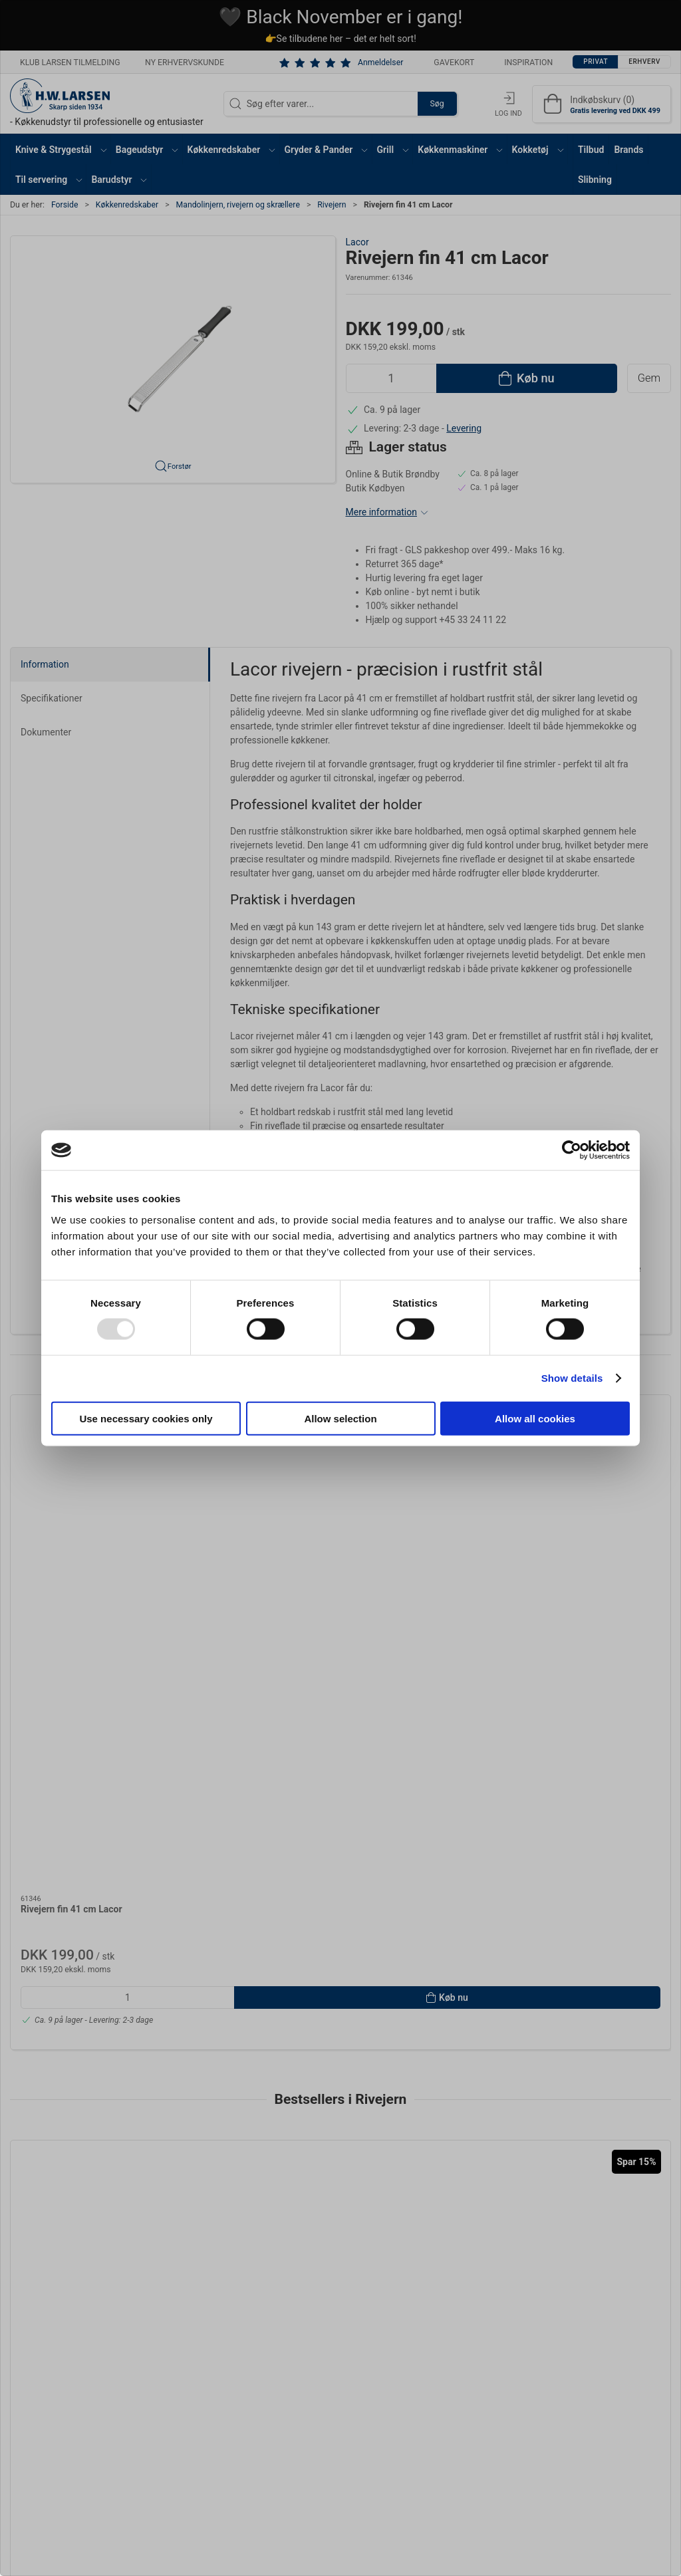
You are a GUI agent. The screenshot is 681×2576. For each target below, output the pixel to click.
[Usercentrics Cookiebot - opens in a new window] (571, 1150)
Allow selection (340, 1418)
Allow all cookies (535, 1418)
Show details (572, 1378)
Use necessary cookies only (145, 1418)
